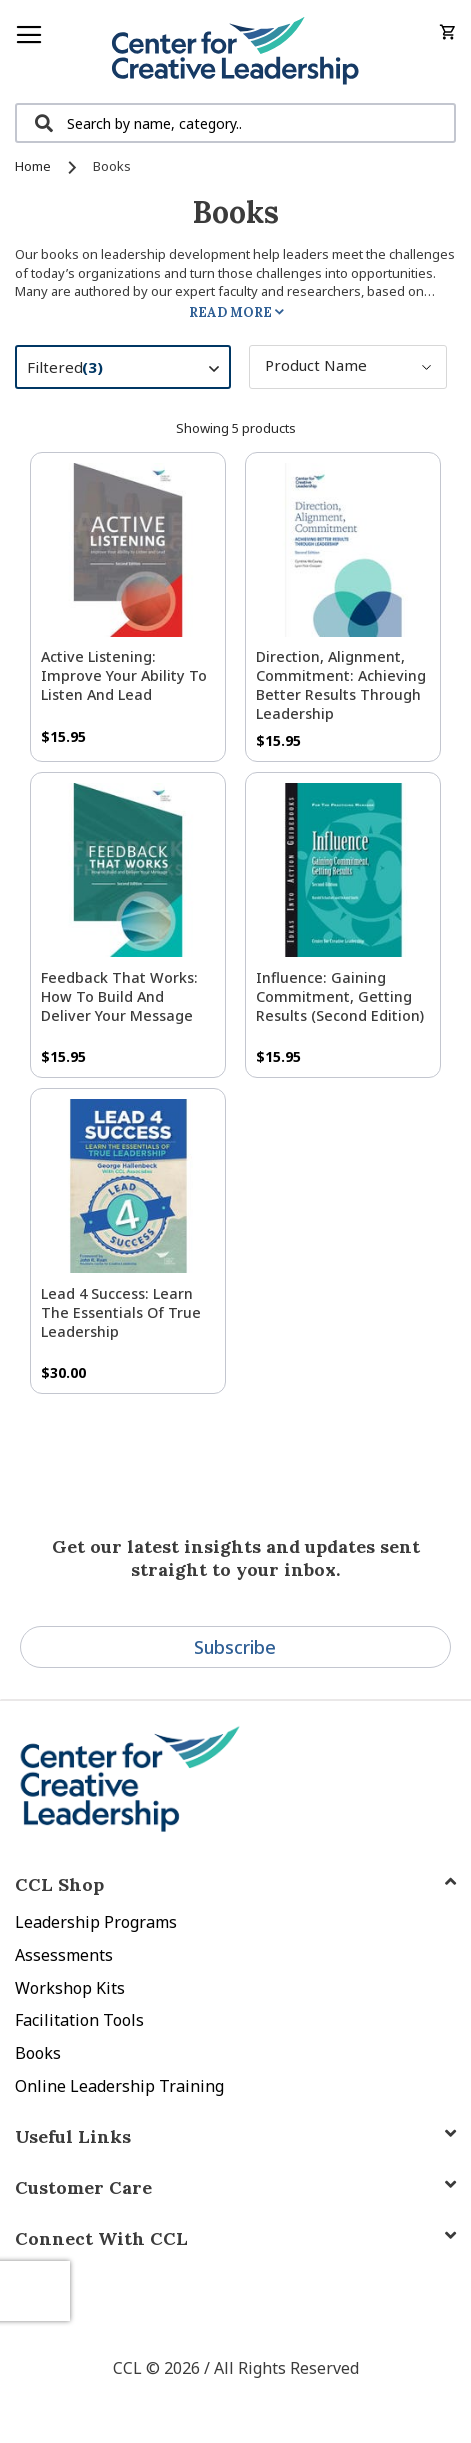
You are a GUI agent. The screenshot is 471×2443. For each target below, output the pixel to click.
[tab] (235, 2238)
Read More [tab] (230, 312)
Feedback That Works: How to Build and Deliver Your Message (119, 996)
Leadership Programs (96, 1922)
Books (38, 2053)
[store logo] (235, 51)
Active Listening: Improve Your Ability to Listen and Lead (124, 675)
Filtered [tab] (133, 370)
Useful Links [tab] (73, 2136)
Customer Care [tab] (83, 2187)
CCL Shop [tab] (59, 1884)
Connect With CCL (101, 2238)
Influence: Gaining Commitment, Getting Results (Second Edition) (340, 996)
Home (34, 166)
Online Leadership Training (119, 2086)
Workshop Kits (70, 1988)
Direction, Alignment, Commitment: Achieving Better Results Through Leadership (341, 685)
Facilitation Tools (79, 2020)
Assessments (64, 1955)
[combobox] (235, 123)
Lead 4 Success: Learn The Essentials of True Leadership (121, 1312)
